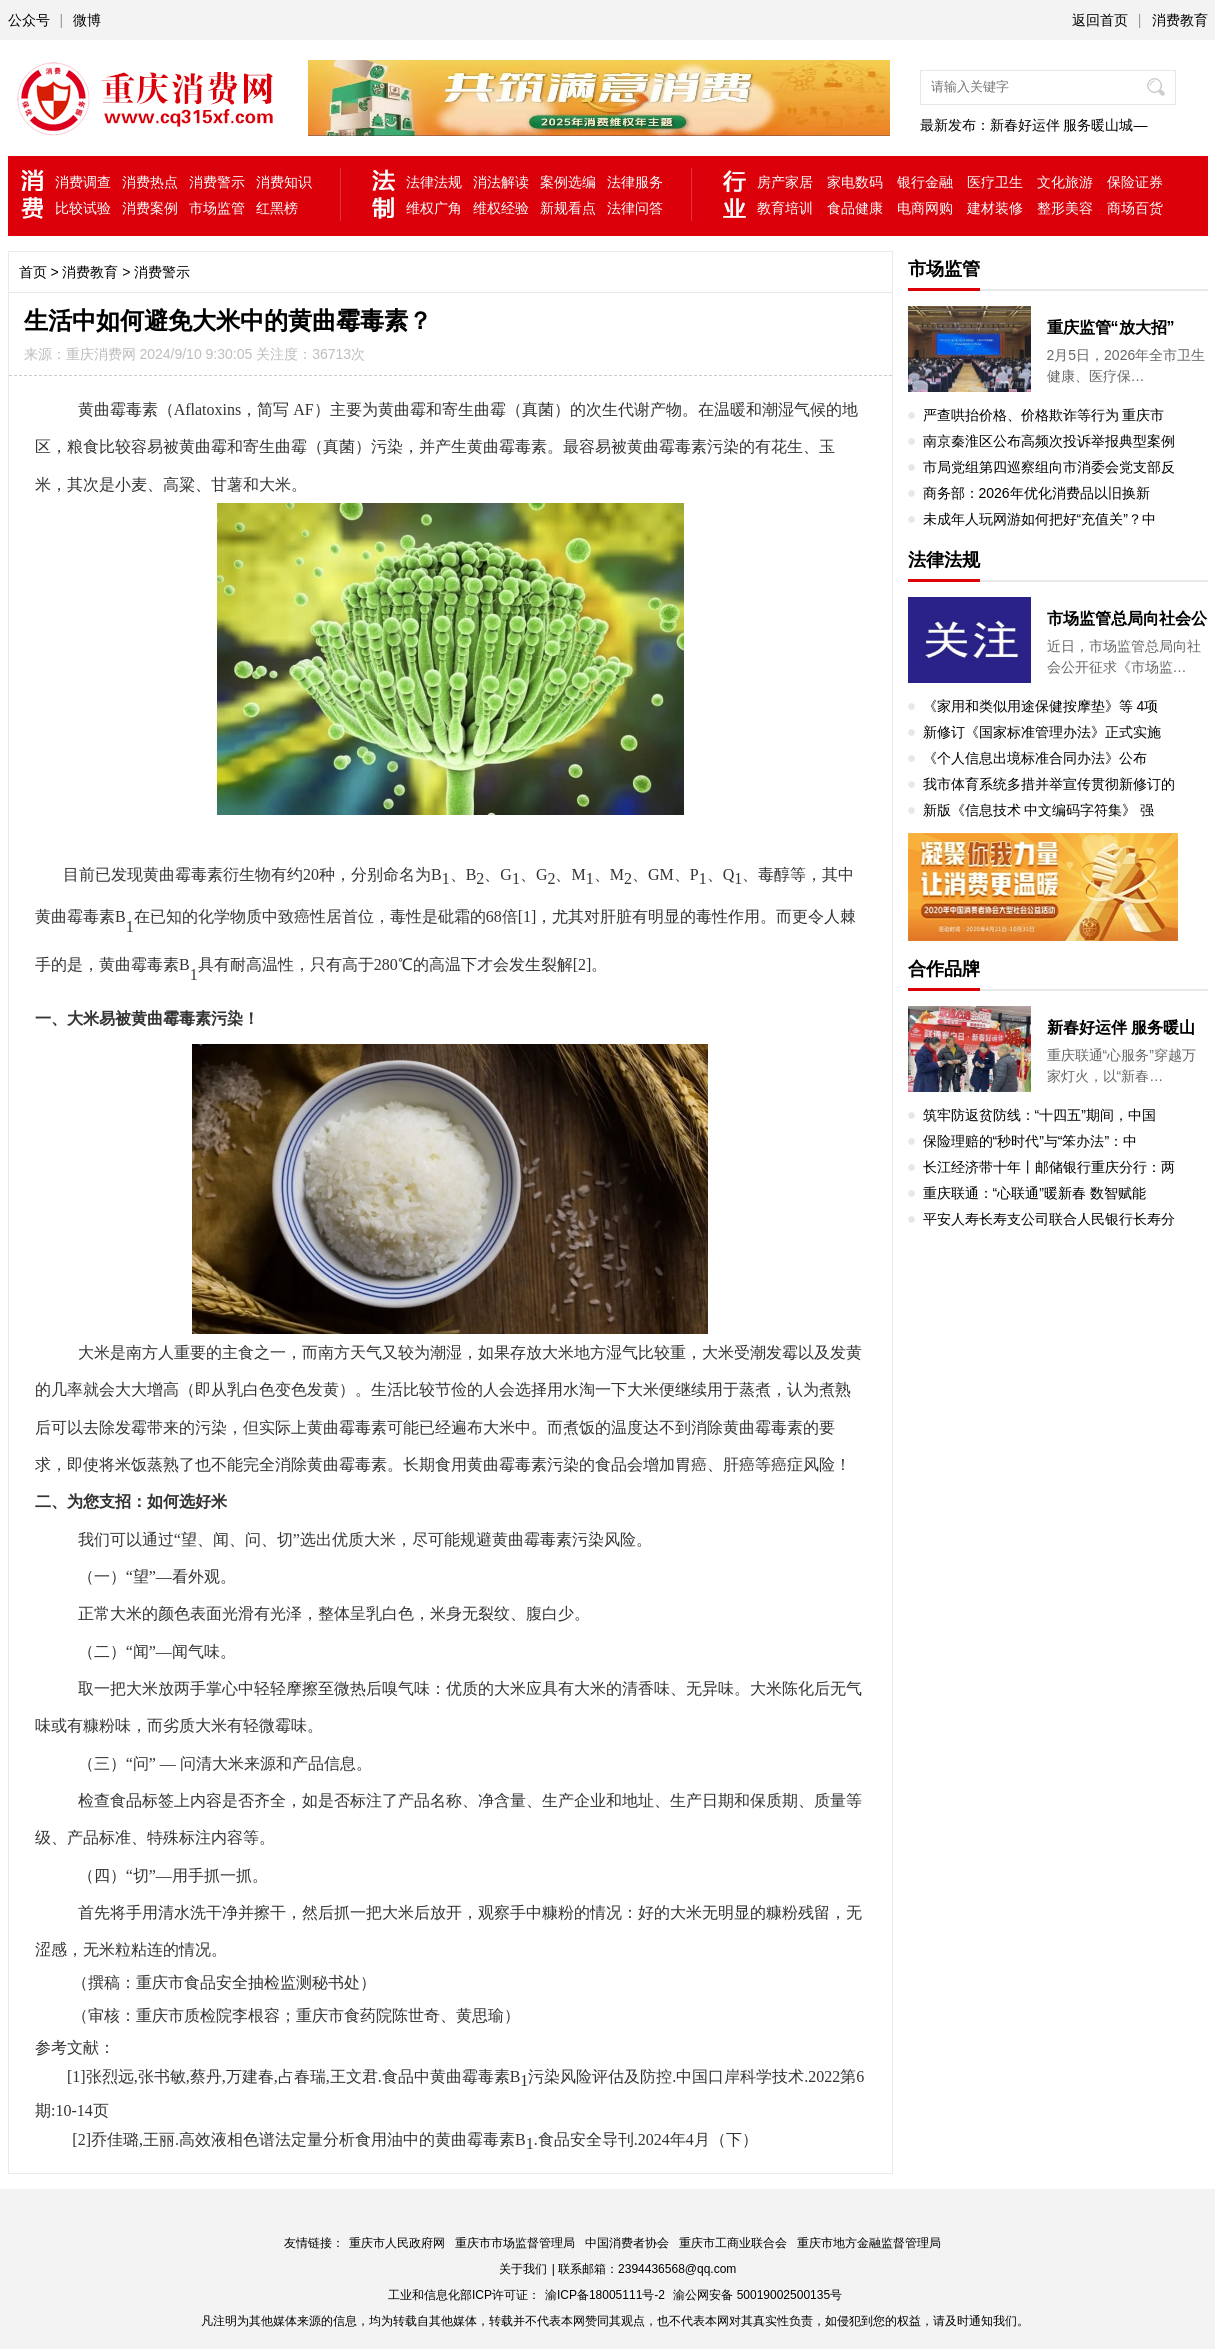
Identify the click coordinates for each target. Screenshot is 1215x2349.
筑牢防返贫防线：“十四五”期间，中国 (1039, 1115)
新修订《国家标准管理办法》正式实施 (1042, 732)
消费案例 (150, 208)
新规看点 (568, 208)
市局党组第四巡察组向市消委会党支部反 (1049, 467)
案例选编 (568, 182)
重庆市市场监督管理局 (515, 2243)
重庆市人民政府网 (397, 2243)
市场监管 (217, 208)
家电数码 (855, 182)
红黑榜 (277, 208)
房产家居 (785, 182)
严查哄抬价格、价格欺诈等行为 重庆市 (1044, 415)
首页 (33, 272)
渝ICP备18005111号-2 (605, 2295)
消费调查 (83, 182)
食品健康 (855, 208)
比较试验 (83, 208)
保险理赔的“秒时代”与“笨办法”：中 (1030, 1141)
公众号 (29, 20)
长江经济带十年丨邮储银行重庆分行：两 (1049, 1167)
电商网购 (925, 208)
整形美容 (1065, 208)
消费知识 (284, 182)
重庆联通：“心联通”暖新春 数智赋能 (1034, 1193)
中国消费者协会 (627, 2243)
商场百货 (1135, 208)
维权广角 (434, 208)
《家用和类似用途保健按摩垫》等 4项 (1041, 706)
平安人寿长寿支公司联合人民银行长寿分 (1049, 1219)
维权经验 (501, 208)
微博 (87, 20)
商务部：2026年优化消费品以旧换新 (1036, 493)
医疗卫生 (995, 182)
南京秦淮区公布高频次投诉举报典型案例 (1049, 441)
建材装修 (995, 208)
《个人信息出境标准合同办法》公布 (1035, 758)
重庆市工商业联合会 (733, 2243)
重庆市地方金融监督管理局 (869, 2243)
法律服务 (635, 182)
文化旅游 (1065, 182)
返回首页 (1100, 20)
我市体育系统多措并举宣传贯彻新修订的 (1049, 784)
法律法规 (434, 182)
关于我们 (523, 2269)
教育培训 (785, 208)
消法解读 (501, 182)
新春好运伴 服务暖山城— (1069, 125)
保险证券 (1135, 182)
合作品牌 (944, 969)
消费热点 (150, 182)
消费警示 (217, 182)
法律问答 (635, 208)
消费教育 (1180, 20)
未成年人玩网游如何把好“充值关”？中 (1039, 519)
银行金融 (925, 182)
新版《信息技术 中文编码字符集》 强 (1039, 810)
